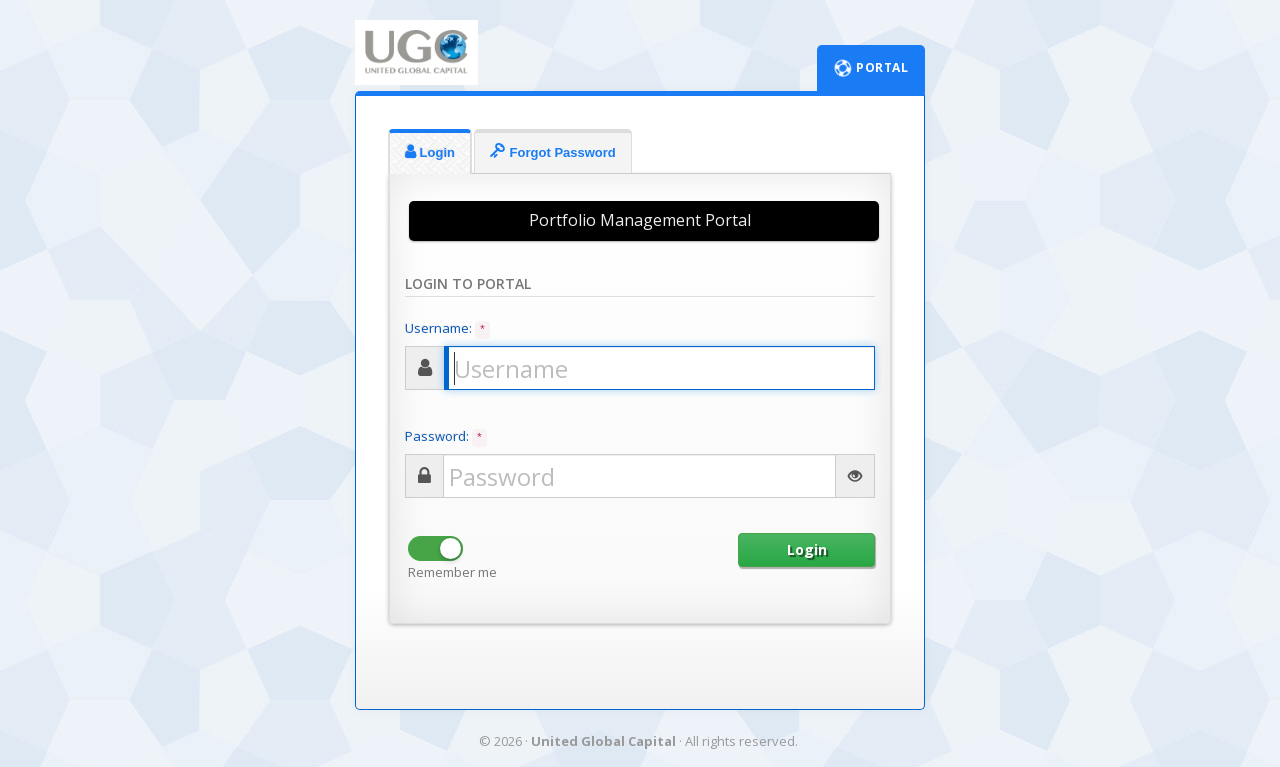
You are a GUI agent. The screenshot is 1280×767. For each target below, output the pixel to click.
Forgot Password (553, 151)
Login (430, 151)
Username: (447, 329)
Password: (446, 437)
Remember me (452, 572)
